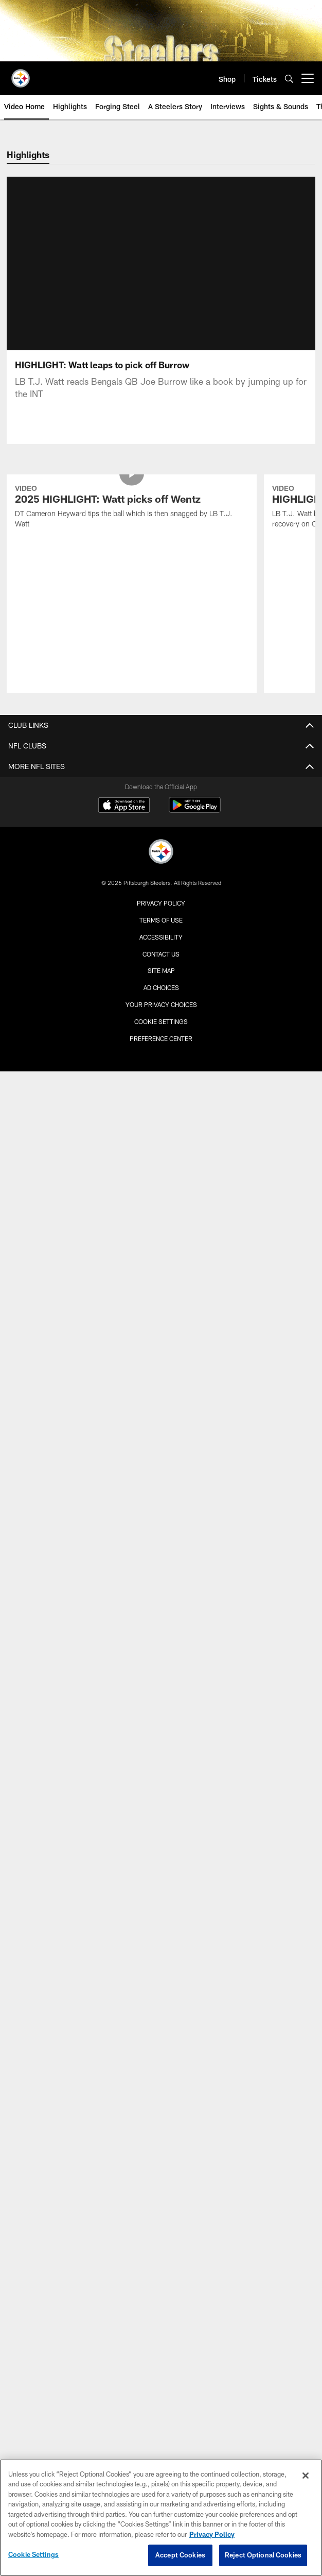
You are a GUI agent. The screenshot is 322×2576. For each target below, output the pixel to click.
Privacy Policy (161, 858)
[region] (161, 2517)
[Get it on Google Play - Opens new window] (194, 765)
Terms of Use (161, 875)
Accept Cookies (180, 2555)
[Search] (289, 79)
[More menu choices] (307, 78)
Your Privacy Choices (161, 960)
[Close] (305, 2475)
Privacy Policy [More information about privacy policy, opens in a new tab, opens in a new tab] (212, 2534)
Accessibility (161, 892)
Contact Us (161, 909)
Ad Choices (161, 943)
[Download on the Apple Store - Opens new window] (124, 762)
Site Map (161, 926)
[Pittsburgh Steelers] (161, 808)
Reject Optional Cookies (263, 2555)
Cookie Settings (161, 977)
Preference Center (161, 993)
